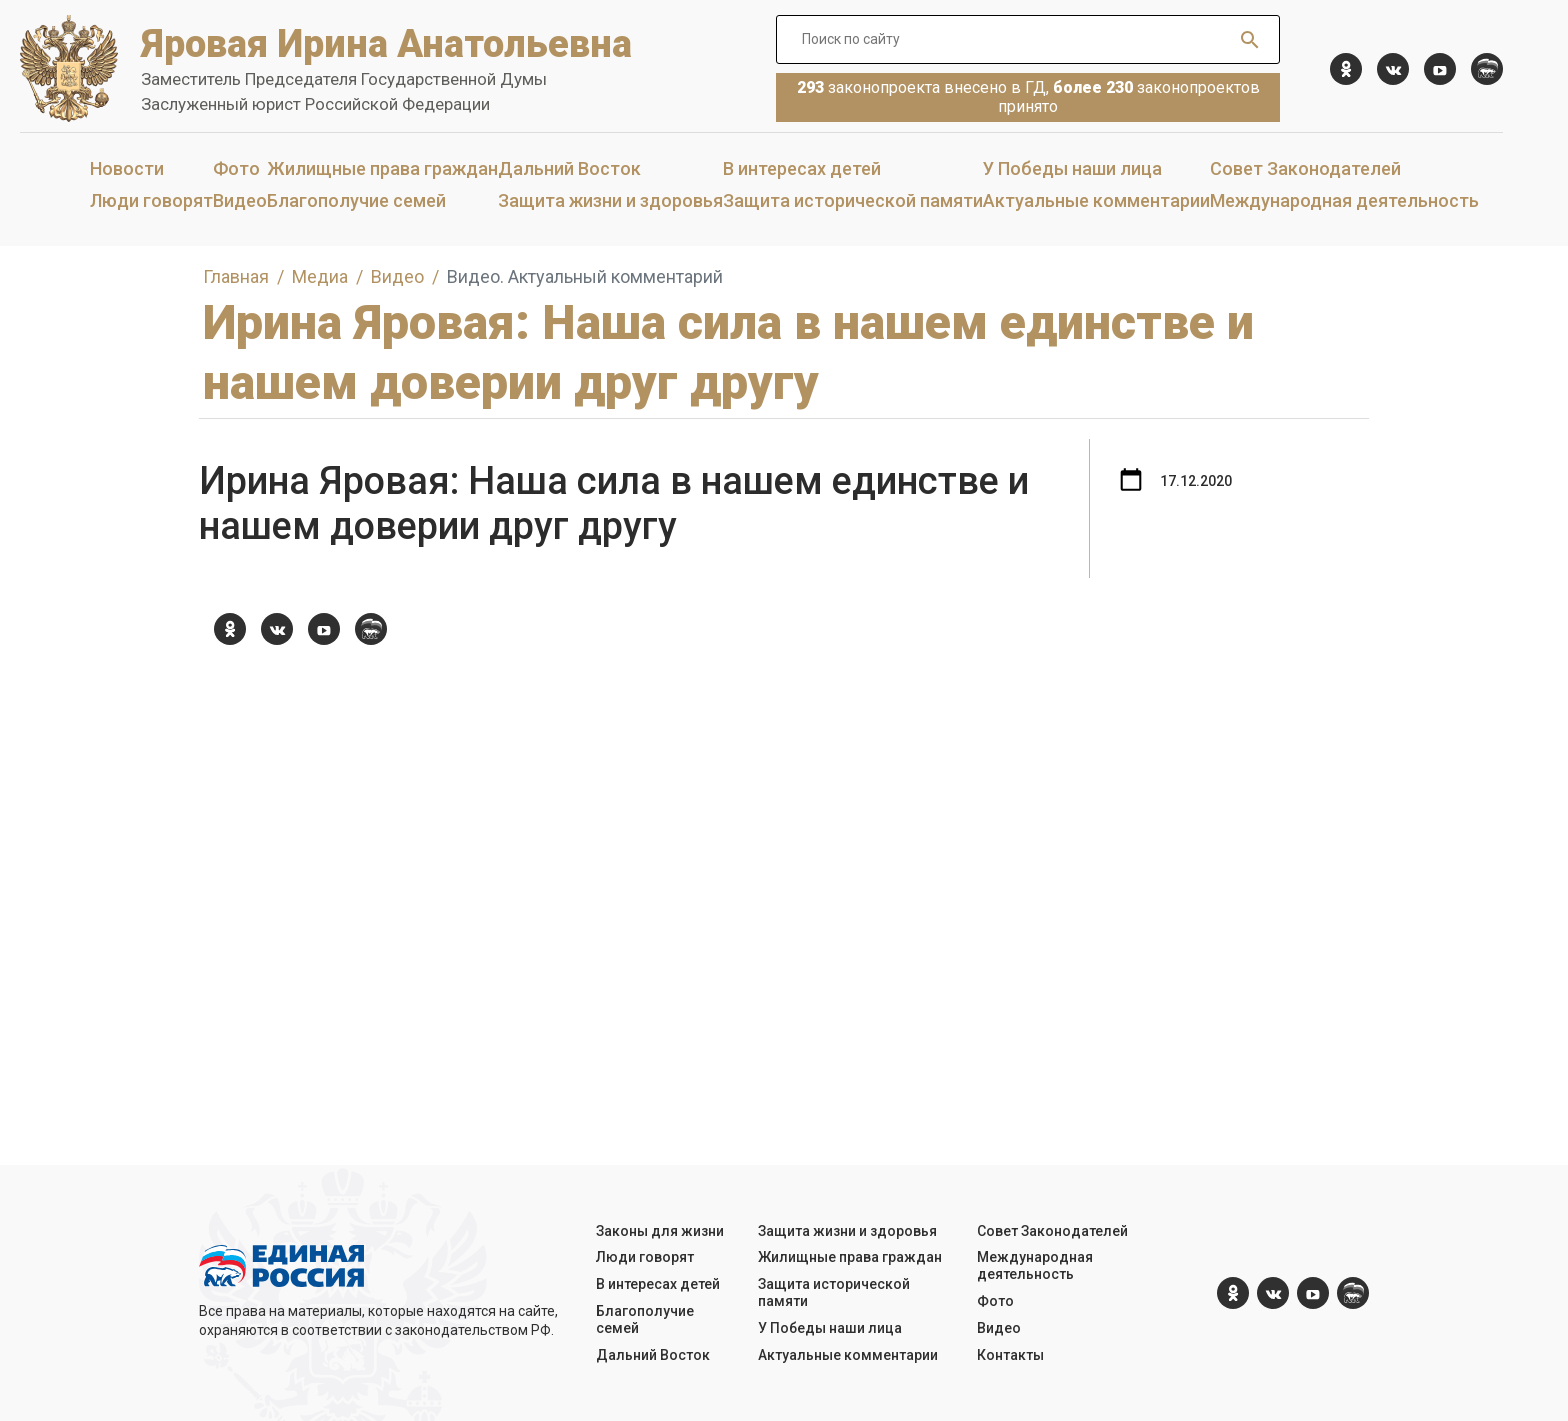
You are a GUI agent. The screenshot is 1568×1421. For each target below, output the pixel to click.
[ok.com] (1346, 69)
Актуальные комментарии (1096, 200)
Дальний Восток (569, 168)
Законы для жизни (660, 1231)
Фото (236, 168)
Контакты (1010, 1355)
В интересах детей (802, 168)
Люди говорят (151, 200)
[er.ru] (1487, 69)
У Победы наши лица (1072, 168)
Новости (127, 168)
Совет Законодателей (1305, 168)
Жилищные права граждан (382, 168)
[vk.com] (1393, 69)
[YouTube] (1440, 69)
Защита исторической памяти (853, 200)
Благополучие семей (356, 200)
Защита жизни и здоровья (610, 200)
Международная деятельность (1344, 200)
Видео (240, 200)
